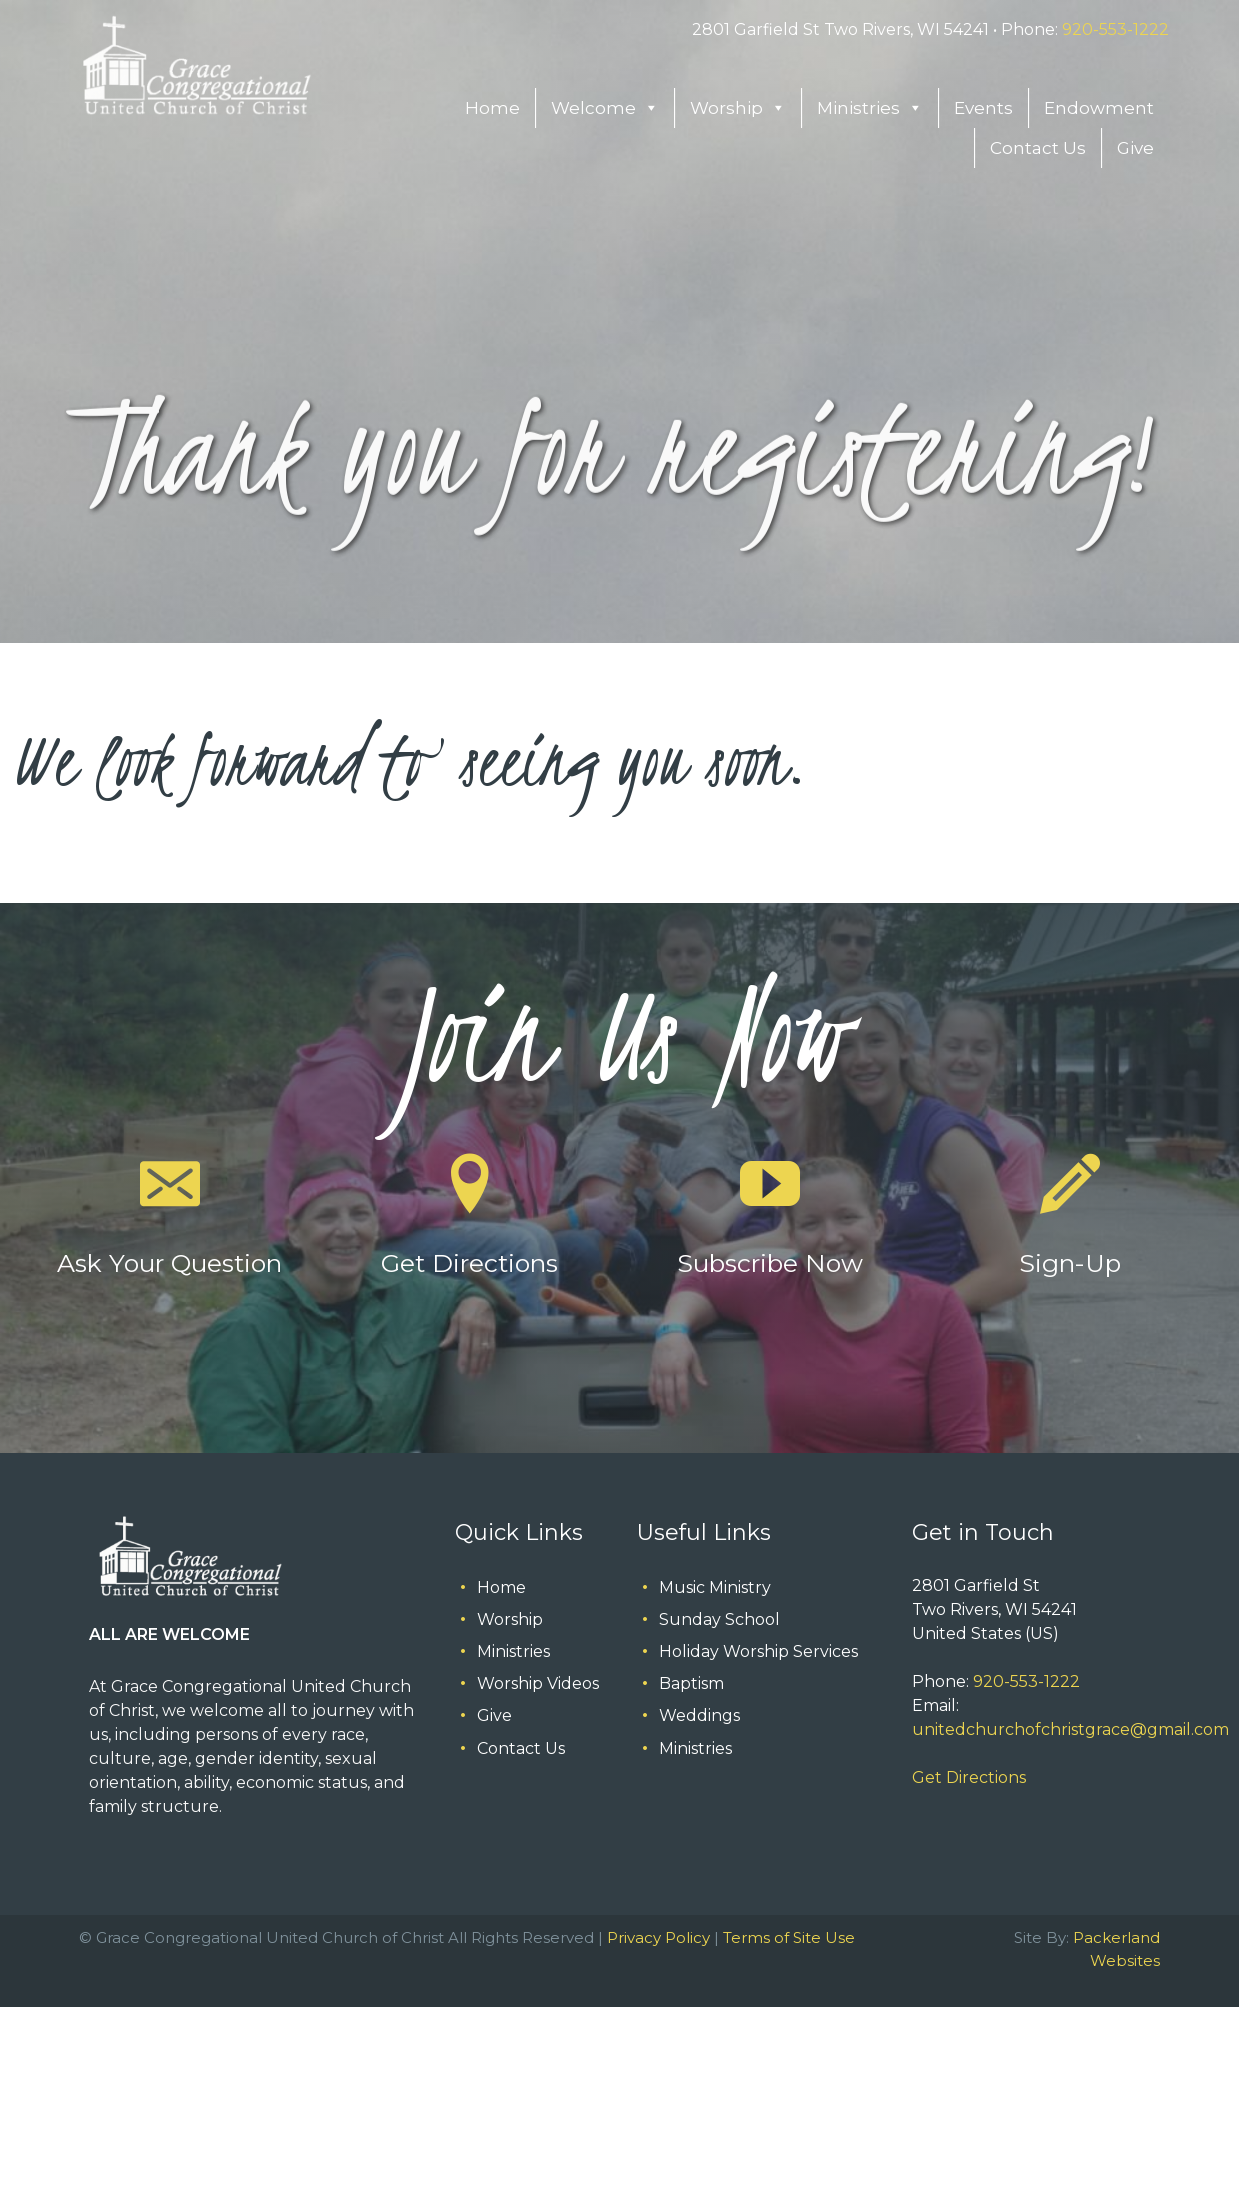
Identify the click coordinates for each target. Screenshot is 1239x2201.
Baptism (691, 1683)
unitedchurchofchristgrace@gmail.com (1070, 1729)
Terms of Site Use (789, 1937)
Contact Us (1038, 148)
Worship (738, 108)
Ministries (870, 108)
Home (492, 108)
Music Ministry (715, 1587)
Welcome (605, 108)
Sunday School (719, 1619)
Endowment (1099, 108)
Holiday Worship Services (758, 1651)
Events (983, 108)
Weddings (699, 1715)
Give (1135, 148)
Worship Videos (538, 1683)
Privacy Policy (658, 1937)
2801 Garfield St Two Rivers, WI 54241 (840, 29)
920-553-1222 (1115, 29)
